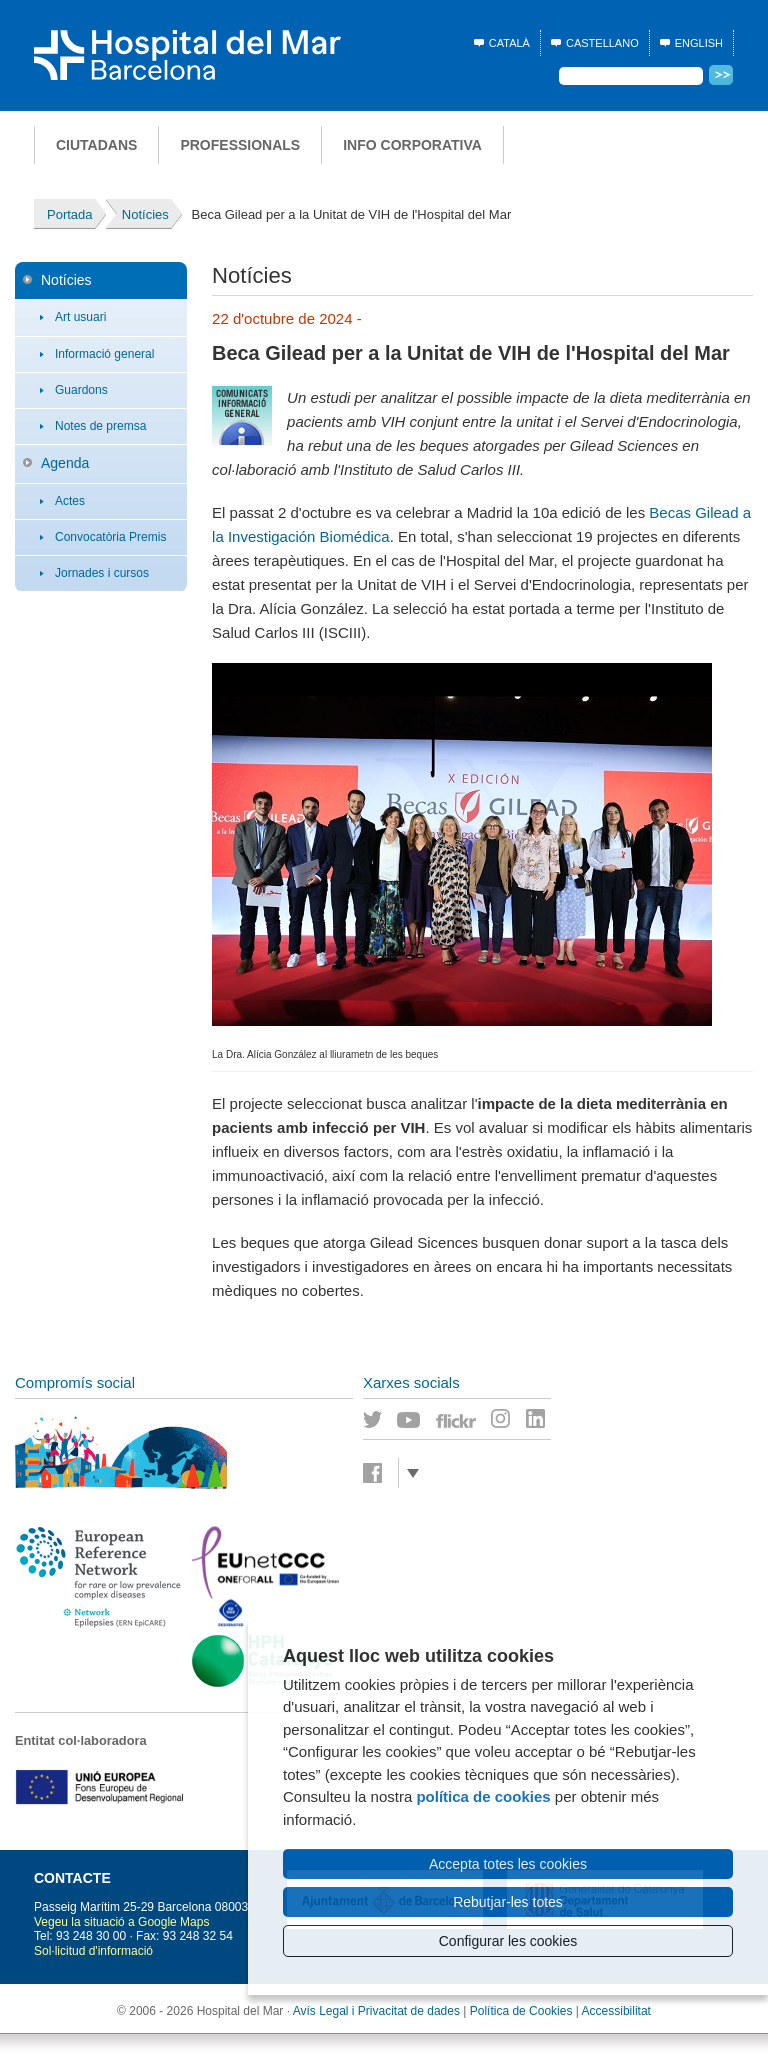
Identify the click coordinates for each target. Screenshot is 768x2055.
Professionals (240, 145)
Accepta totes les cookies (508, 1864)
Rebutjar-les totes (508, 1902)
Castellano (602, 43)
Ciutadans (96, 145)
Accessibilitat (616, 2011)
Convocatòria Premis (110, 537)
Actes (70, 501)
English (699, 43)
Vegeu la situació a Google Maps (121, 1922)
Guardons (81, 390)
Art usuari (80, 317)
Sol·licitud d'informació (93, 1951)
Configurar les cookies (508, 1941)
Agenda (65, 463)
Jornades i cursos (102, 573)
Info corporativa (412, 145)
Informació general (104, 354)
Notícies (66, 280)
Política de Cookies (521, 2011)
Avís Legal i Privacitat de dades (376, 2011)
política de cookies (483, 1796)
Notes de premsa (100, 426)
